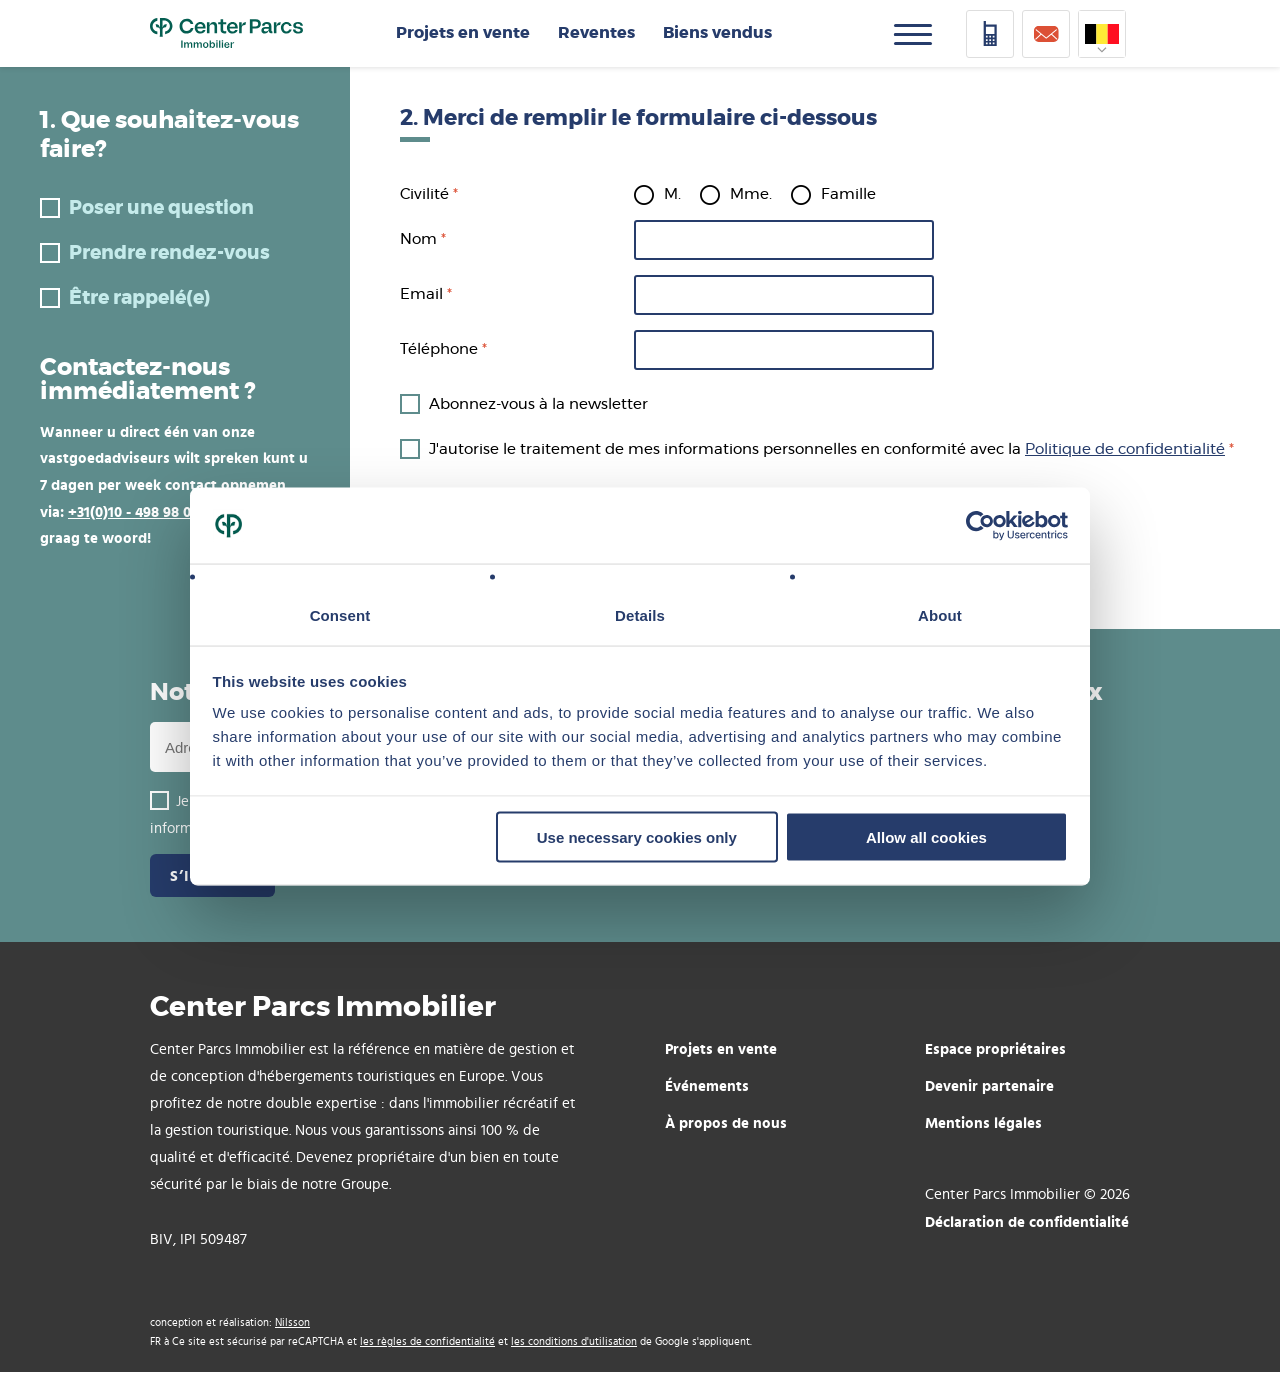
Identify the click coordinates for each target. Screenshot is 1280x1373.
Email (421, 294)
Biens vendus (717, 33)
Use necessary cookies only (637, 836)
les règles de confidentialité (427, 1341)
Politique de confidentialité (1125, 449)
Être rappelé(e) (140, 298)
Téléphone (439, 349)
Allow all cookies (926, 836)
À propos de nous (726, 1122)
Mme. (751, 194)
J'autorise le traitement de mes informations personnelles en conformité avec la (827, 449)
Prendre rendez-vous (169, 253)
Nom (418, 239)
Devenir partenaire (989, 1085)
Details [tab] (640, 615)
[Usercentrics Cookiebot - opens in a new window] (980, 526)
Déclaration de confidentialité (1027, 1221)
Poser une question (161, 208)
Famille (848, 194)
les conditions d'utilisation (574, 1341)
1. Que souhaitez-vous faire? (169, 135)
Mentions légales (983, 1122)
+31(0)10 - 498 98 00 (133, 511)
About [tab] (940, 615)
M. (672, 194)
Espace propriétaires (995, 1048)
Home (226, 34)
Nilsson (292, 1322)
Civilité (424, 194)
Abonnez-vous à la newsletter (538, 404)
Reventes (596, 33)
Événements (707, 1085)
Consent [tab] (340, 615)
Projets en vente (463, 33)
